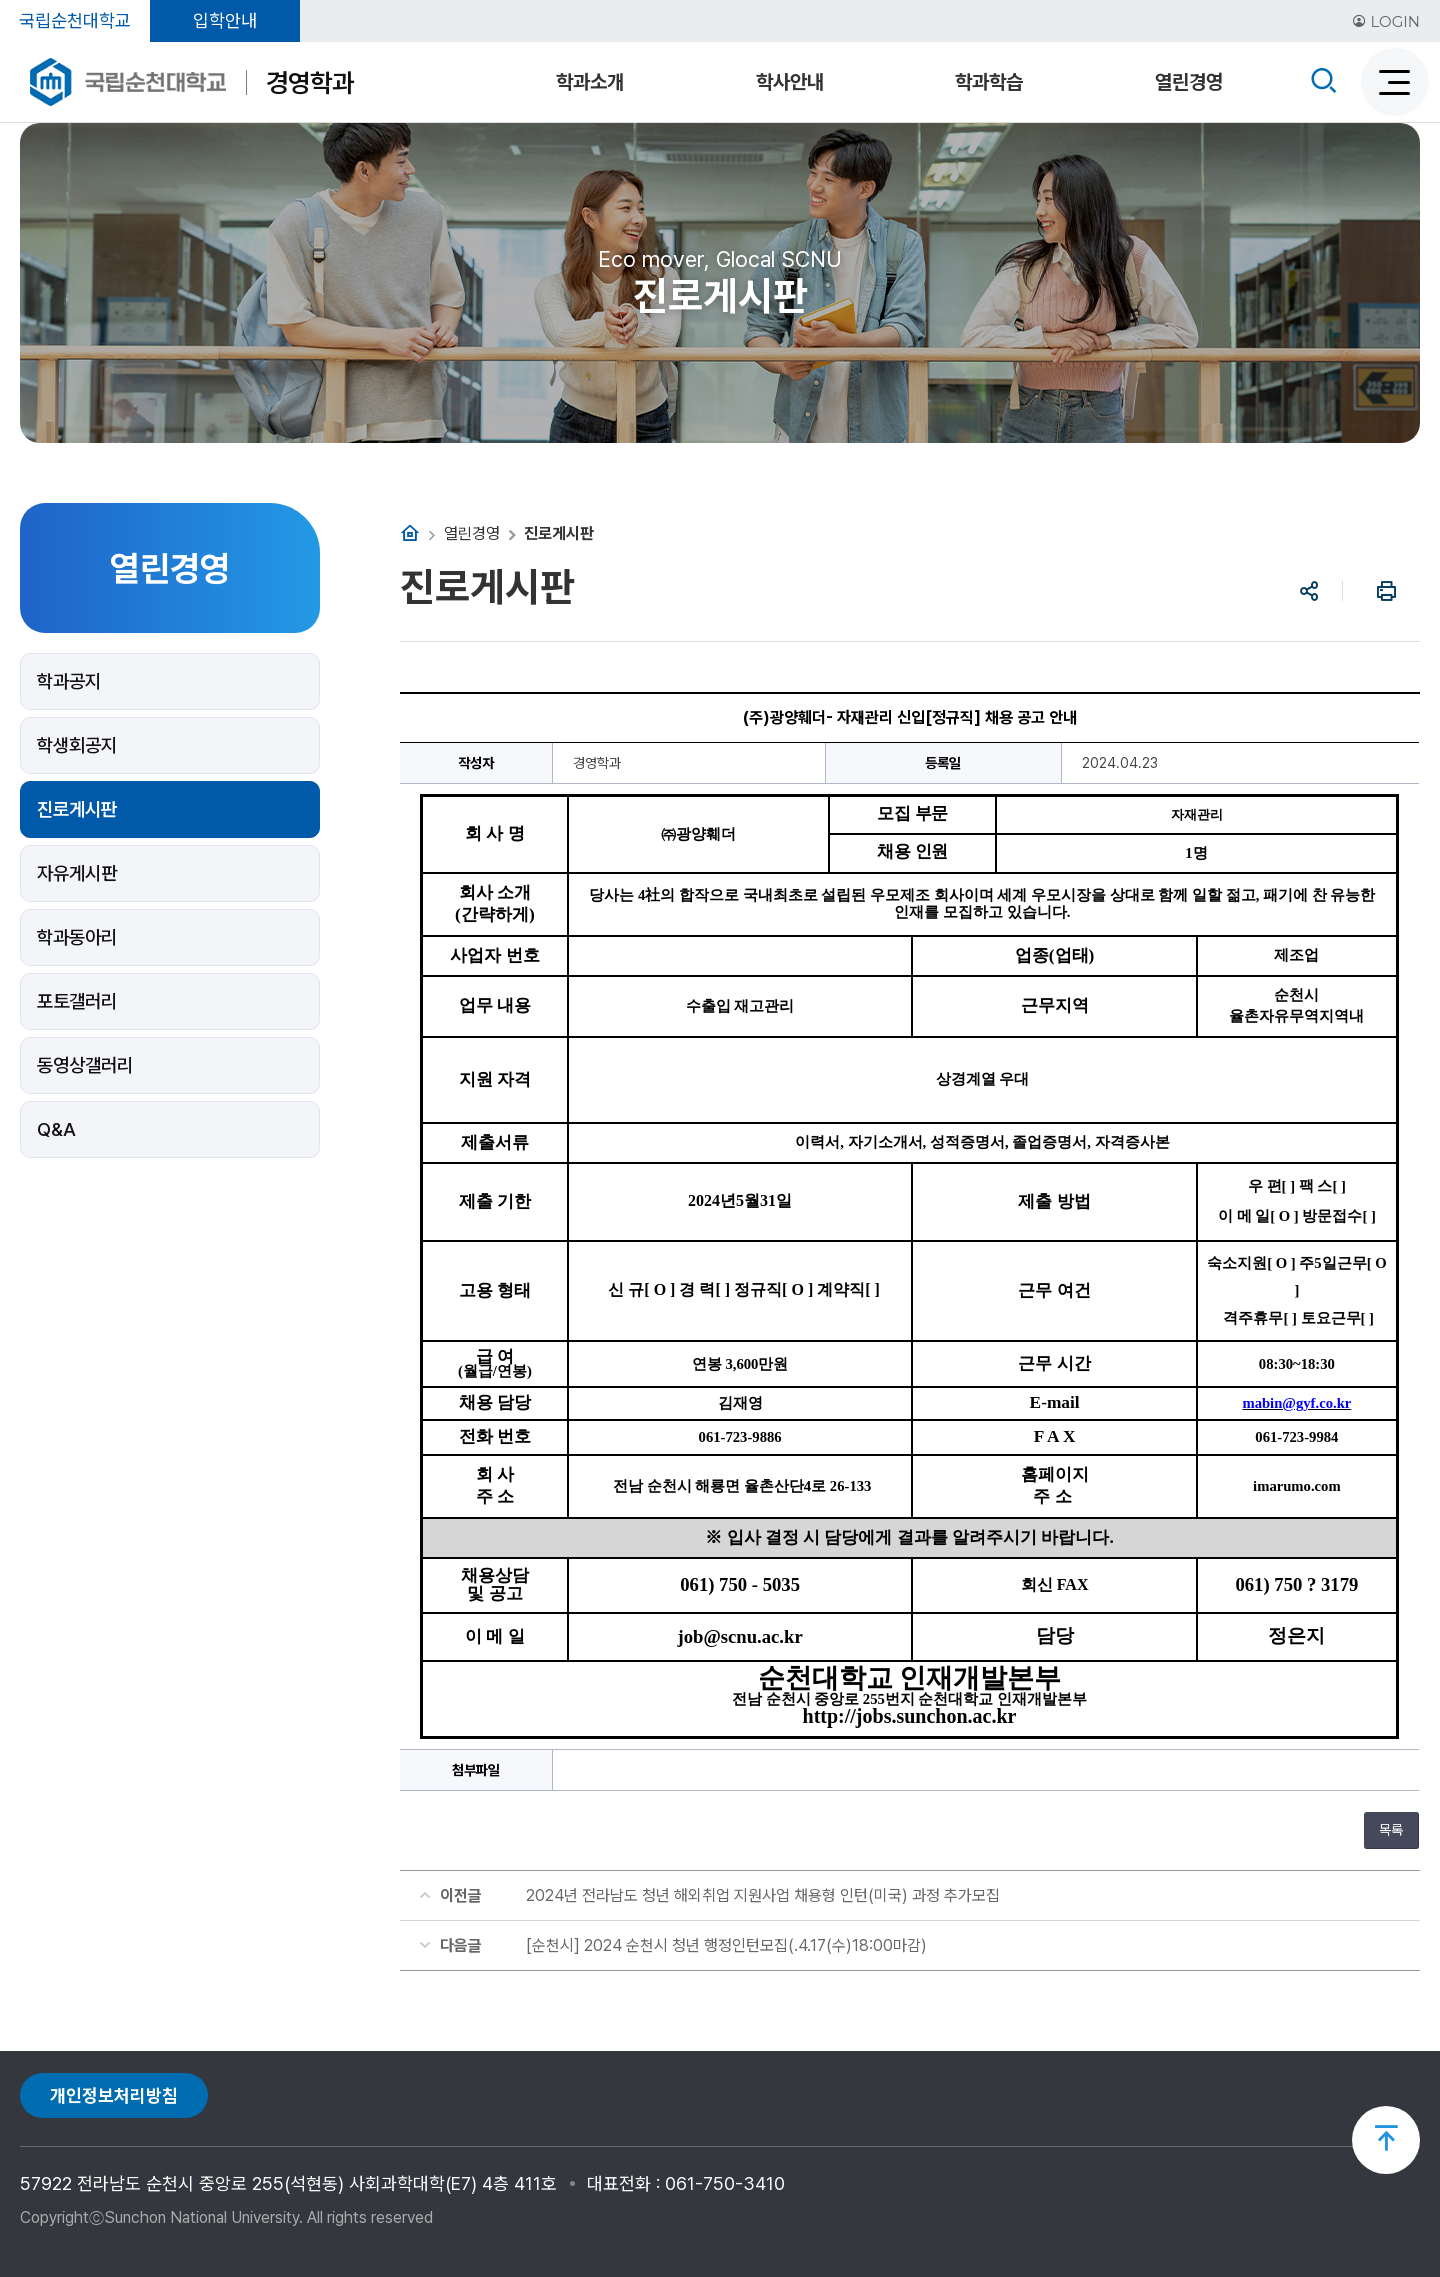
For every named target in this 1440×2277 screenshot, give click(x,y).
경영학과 (310, 82)
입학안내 (225, 20)
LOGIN (1386, 21)
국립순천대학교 (75, 20)
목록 (1391, 1830)
